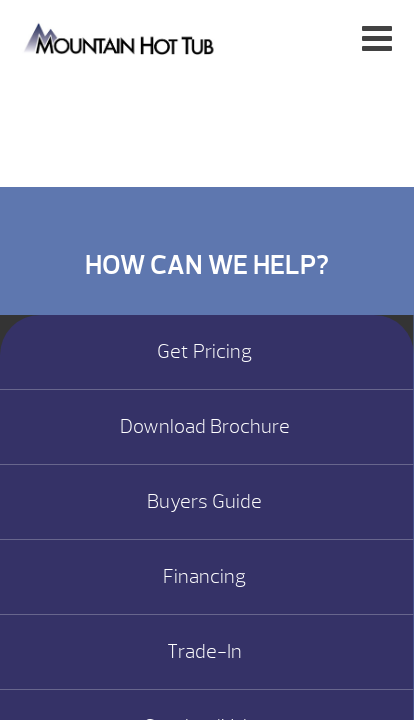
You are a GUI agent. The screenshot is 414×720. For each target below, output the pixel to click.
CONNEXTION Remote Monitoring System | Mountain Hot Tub (120, 37)
